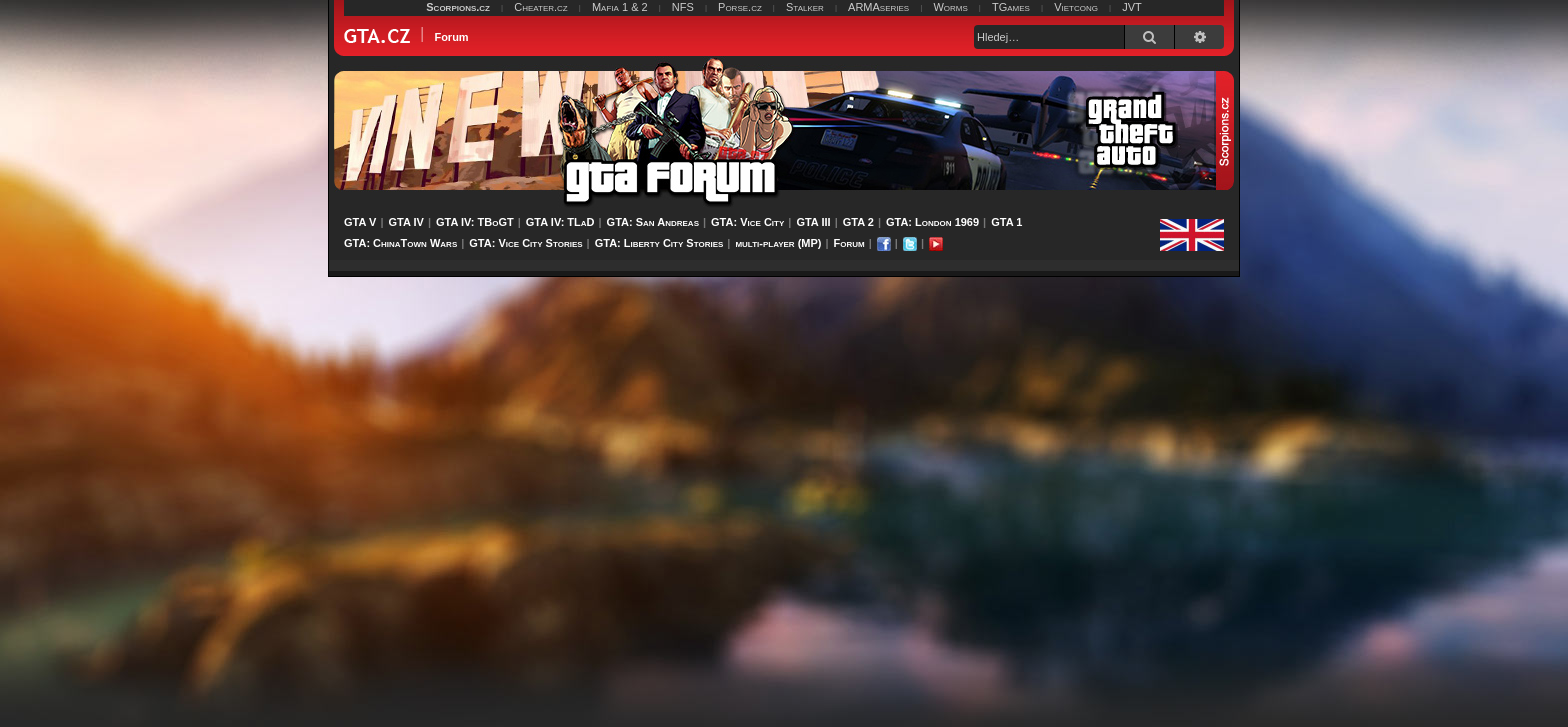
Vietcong (1076, 7)
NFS (683, 7)
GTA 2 (858, 222)
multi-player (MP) (778, 243)
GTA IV (405, 222)
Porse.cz (740, 7)
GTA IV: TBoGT (475, 222)
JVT (1132, 7)
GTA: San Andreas (653, 222)
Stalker (805, 7)
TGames (1011, 7)
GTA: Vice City (747, 222)
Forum (849, 243)
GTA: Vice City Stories (525, 243)
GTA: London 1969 (932, 222)
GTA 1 (1006, 222)
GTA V (360, 222)
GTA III (813, 222)
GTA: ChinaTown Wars (400, 243)
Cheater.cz (541, 7)
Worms (950, 7)
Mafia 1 (610, 7)
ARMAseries (878, 7)
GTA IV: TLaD (560, 222)
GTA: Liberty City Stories (659, 243)
